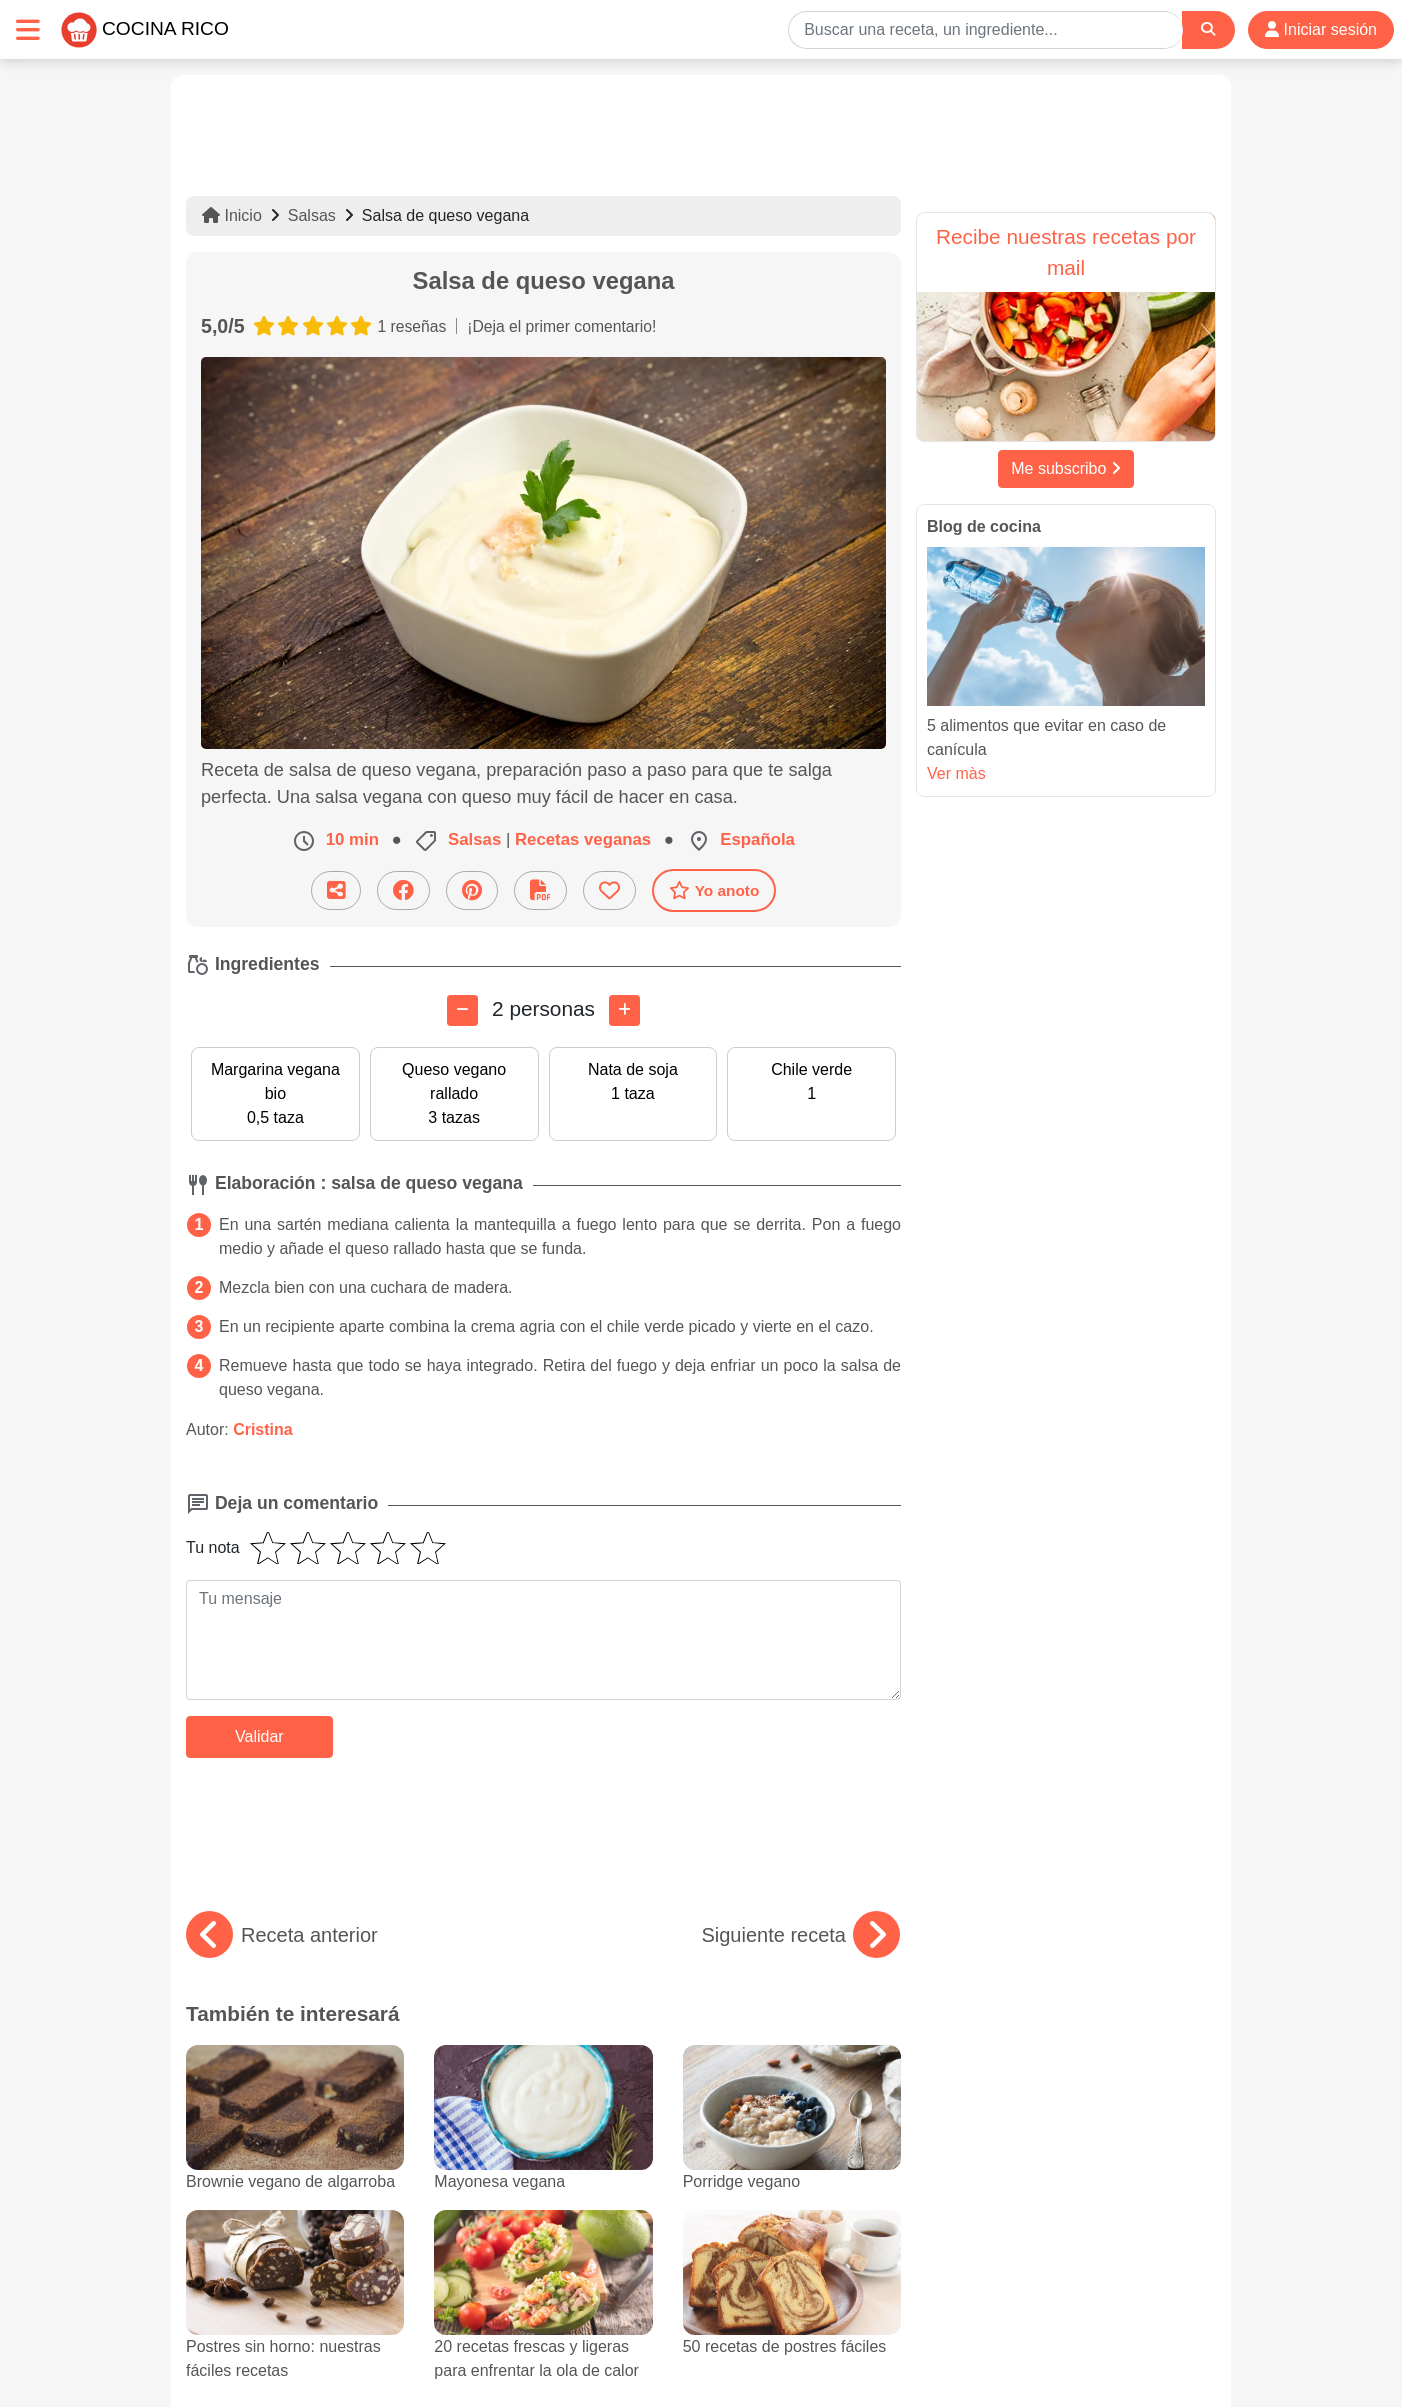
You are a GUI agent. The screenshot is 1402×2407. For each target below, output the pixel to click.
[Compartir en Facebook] (403, 890)
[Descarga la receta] (540, 890)
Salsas (312, 215)
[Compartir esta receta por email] (336, 890)
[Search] (1208, 29)
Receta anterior (282, 1935)
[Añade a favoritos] (609, 890)
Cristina (263, 1429)
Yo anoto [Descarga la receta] (714, 890)
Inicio (232, 215)
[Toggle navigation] (28, 29)
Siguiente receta (800, 1935)
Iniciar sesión (1321, 29)
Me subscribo (1066, 468)
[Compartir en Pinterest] (472, 890)
